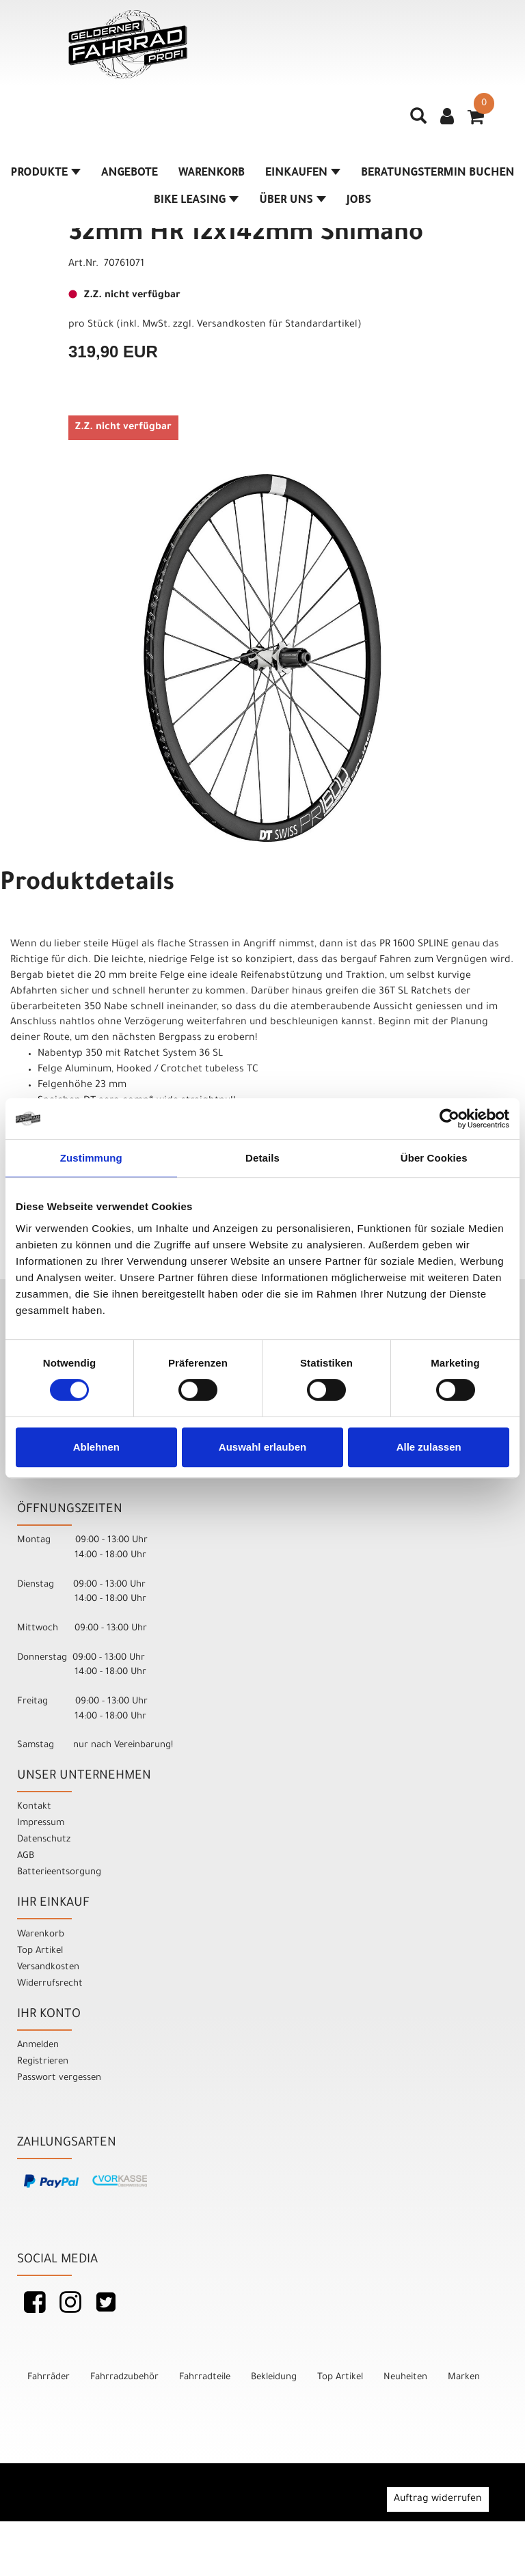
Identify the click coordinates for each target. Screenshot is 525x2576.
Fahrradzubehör (124, 2377)
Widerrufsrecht (50, 1984)
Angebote (129, 173)
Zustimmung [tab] (91, 1158)
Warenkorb (211, 173)
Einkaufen (302, 173)
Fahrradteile (204, 2377)
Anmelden (38, 2045)
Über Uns (292, 201)
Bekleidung (274, 2377)
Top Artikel (40, 1951)
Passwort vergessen (59, 2078)
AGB (25, 1856)
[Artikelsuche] (418, 121)
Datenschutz (43, 1840)
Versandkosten (48, 1967)
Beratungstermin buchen (438, 173)
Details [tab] (262, 1158)
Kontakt (34, 1807)
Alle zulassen (428, 1447)
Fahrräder (48, 2377)
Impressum (40, 1823)
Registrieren (42, 2062)
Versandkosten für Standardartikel (277, 325)
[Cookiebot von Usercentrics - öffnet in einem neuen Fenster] (449, 1118)
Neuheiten (405, 2377)
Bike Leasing (196, 201)
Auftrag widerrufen (438, 2499)
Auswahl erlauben (262, 1447)
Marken (464, 2377)
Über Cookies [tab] (434, 1158)
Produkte (45, 173)
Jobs (359, 201)
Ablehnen (96, 1447)
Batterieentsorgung (59, 1872)
